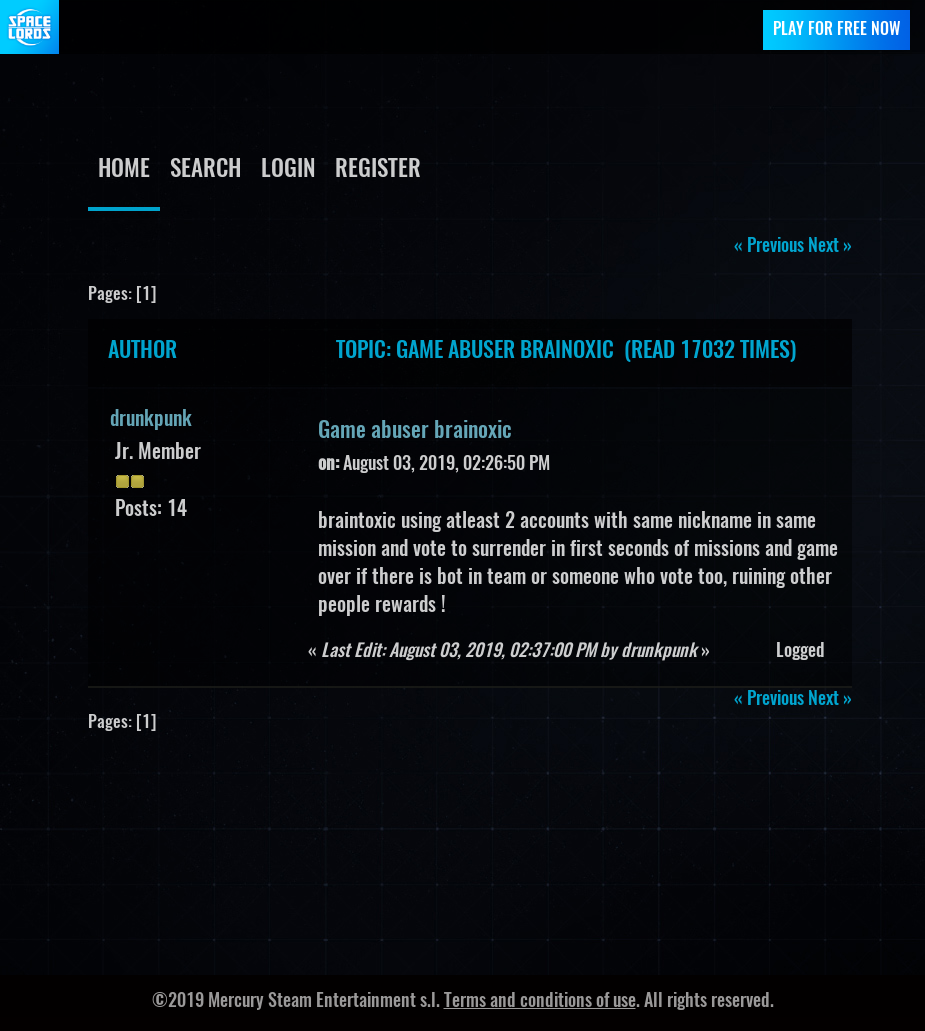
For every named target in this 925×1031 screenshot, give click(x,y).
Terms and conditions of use (540, 1002)
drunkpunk (151, 420)
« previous (769, 247)
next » (830, 247)
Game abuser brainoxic (415, 431)
